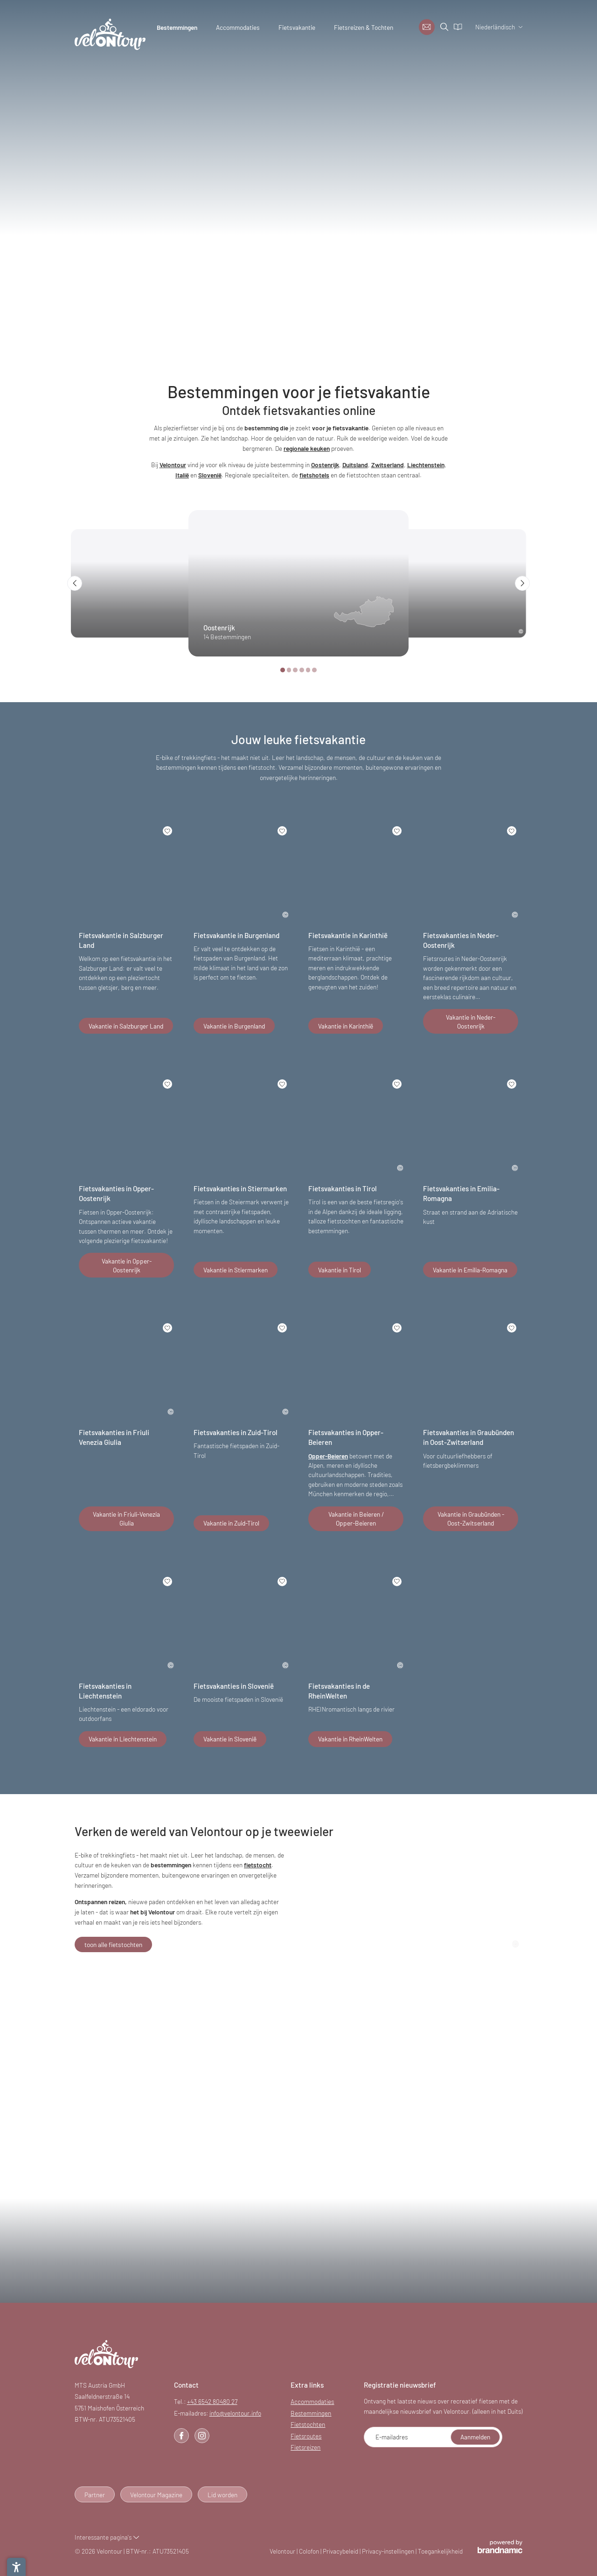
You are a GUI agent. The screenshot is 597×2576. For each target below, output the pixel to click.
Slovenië (210, 475)
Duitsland (355, 465)
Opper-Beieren (328, 1456)
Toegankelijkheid (440, 2551)
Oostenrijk (325, 465)
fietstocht (257, 1865)
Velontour (173, 465)
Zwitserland (387, 465)
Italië (182, 475)
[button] (74, 583)
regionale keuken (307, 448)
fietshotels (314, 475)
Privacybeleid (341, 2551)
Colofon (309, 2551)
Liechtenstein (425, 465)
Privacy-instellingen (389, 2551)
